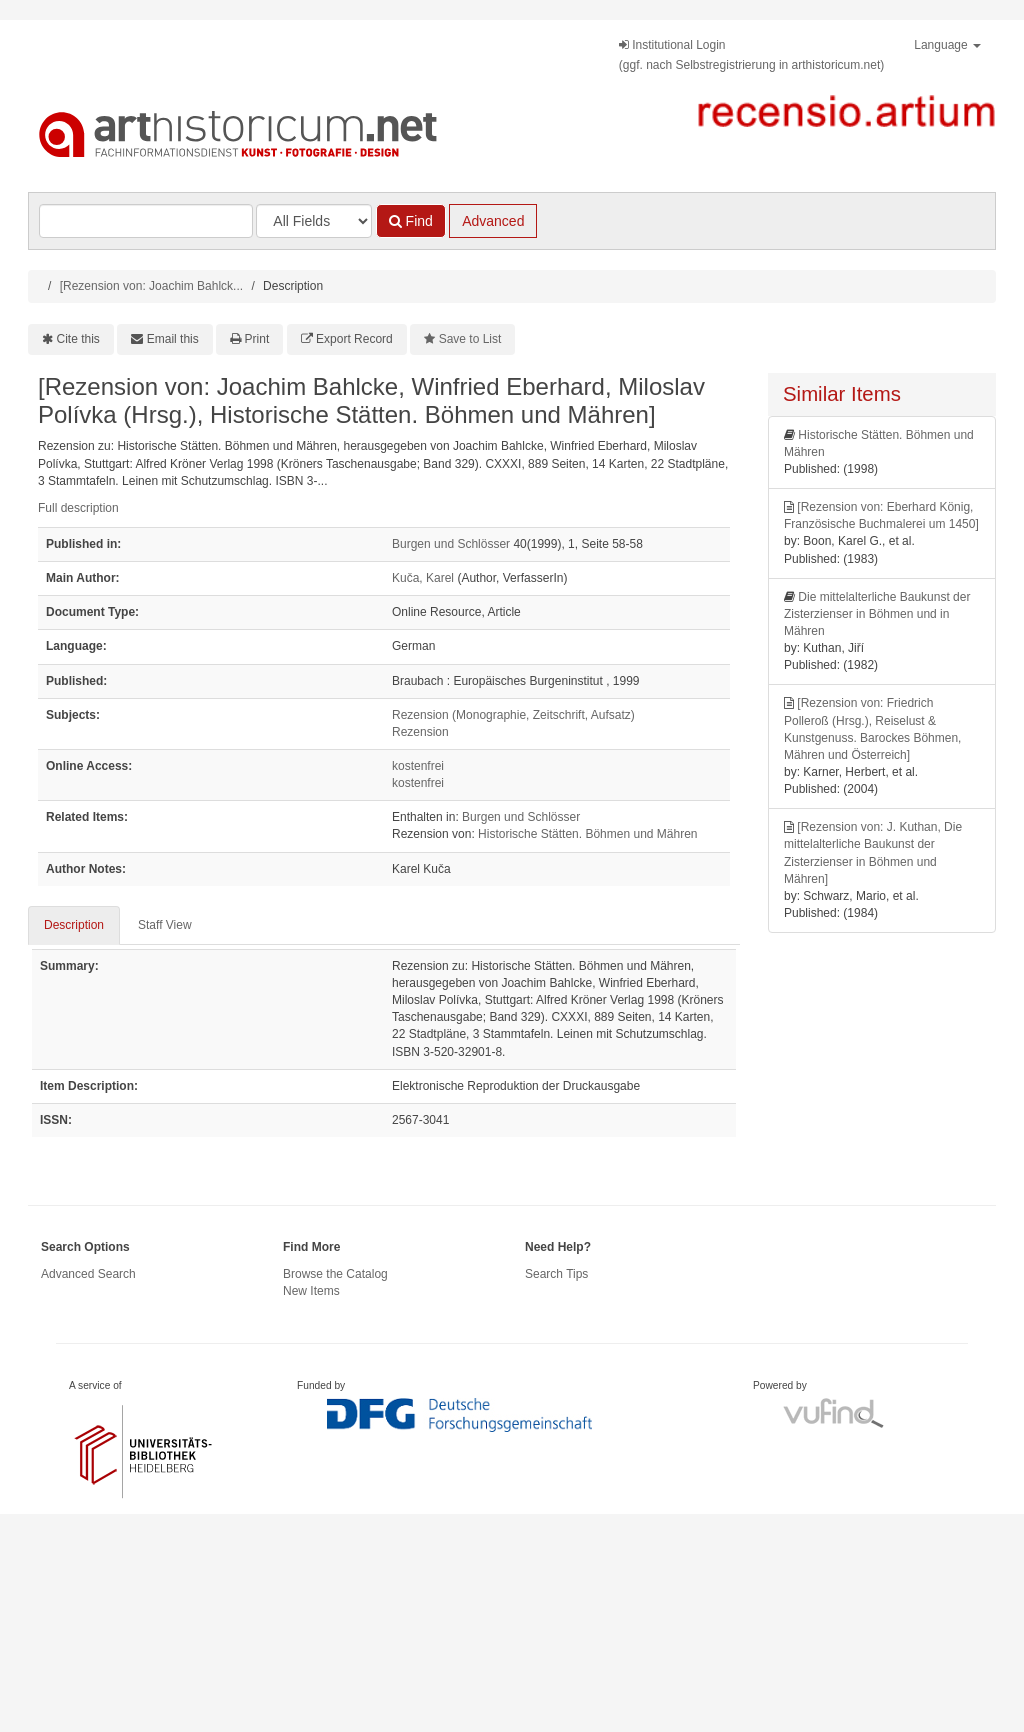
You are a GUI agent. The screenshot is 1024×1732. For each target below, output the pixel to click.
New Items (311, 1291)
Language (947, 45)
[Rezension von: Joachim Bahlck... (151, 286)
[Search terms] (146, 221)
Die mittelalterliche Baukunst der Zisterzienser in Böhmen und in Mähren (877, 614)
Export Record (354, 339)
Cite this (78, 339)
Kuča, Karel (423, 578)
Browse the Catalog (335, 1274)
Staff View (165, 925)
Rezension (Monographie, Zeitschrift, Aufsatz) (513, 715)
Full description (78, 508)
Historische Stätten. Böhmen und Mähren (587, 834)
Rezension (420, 732)
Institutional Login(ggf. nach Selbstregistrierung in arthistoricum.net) (751, 55)
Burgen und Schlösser (451, 544)
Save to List (470, 339)
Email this (173, 339)
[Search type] (314, 221)
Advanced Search (88, 1274)
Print (257, 339)
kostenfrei (418, 766)
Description (74, 925)
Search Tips (556, 1274)
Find (411, 221)
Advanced (493, 221)
